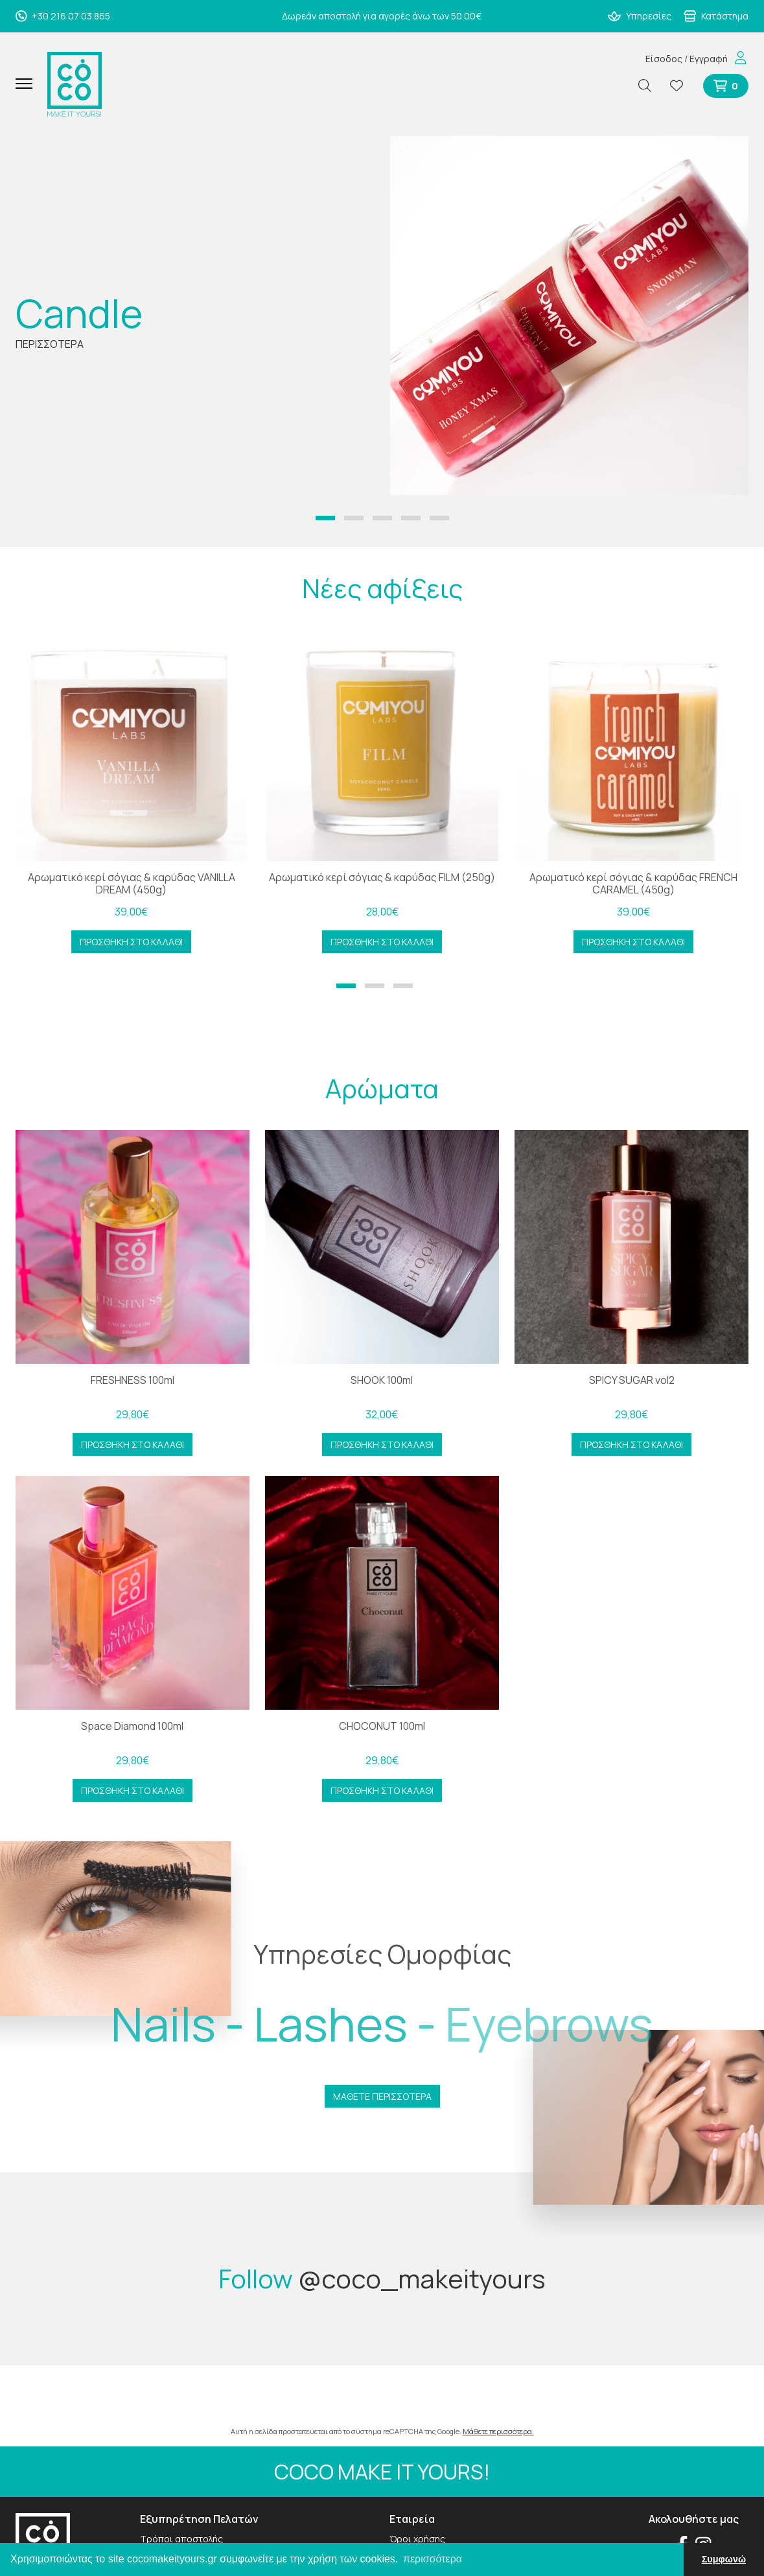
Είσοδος (663, 58)
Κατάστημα (716, 16)
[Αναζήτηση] (650, 86)
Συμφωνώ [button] (724, 2559)
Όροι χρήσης (417, 2539)
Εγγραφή (708, 58)
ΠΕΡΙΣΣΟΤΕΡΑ (50, 344)
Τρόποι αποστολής (181, 2539)
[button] (325, 517)
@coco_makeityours (422, 2278)
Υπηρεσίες (639, 16)
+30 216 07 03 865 (63, 16)
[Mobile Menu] (29, 84)
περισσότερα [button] (432, 2558)
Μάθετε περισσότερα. (498, 2431)
